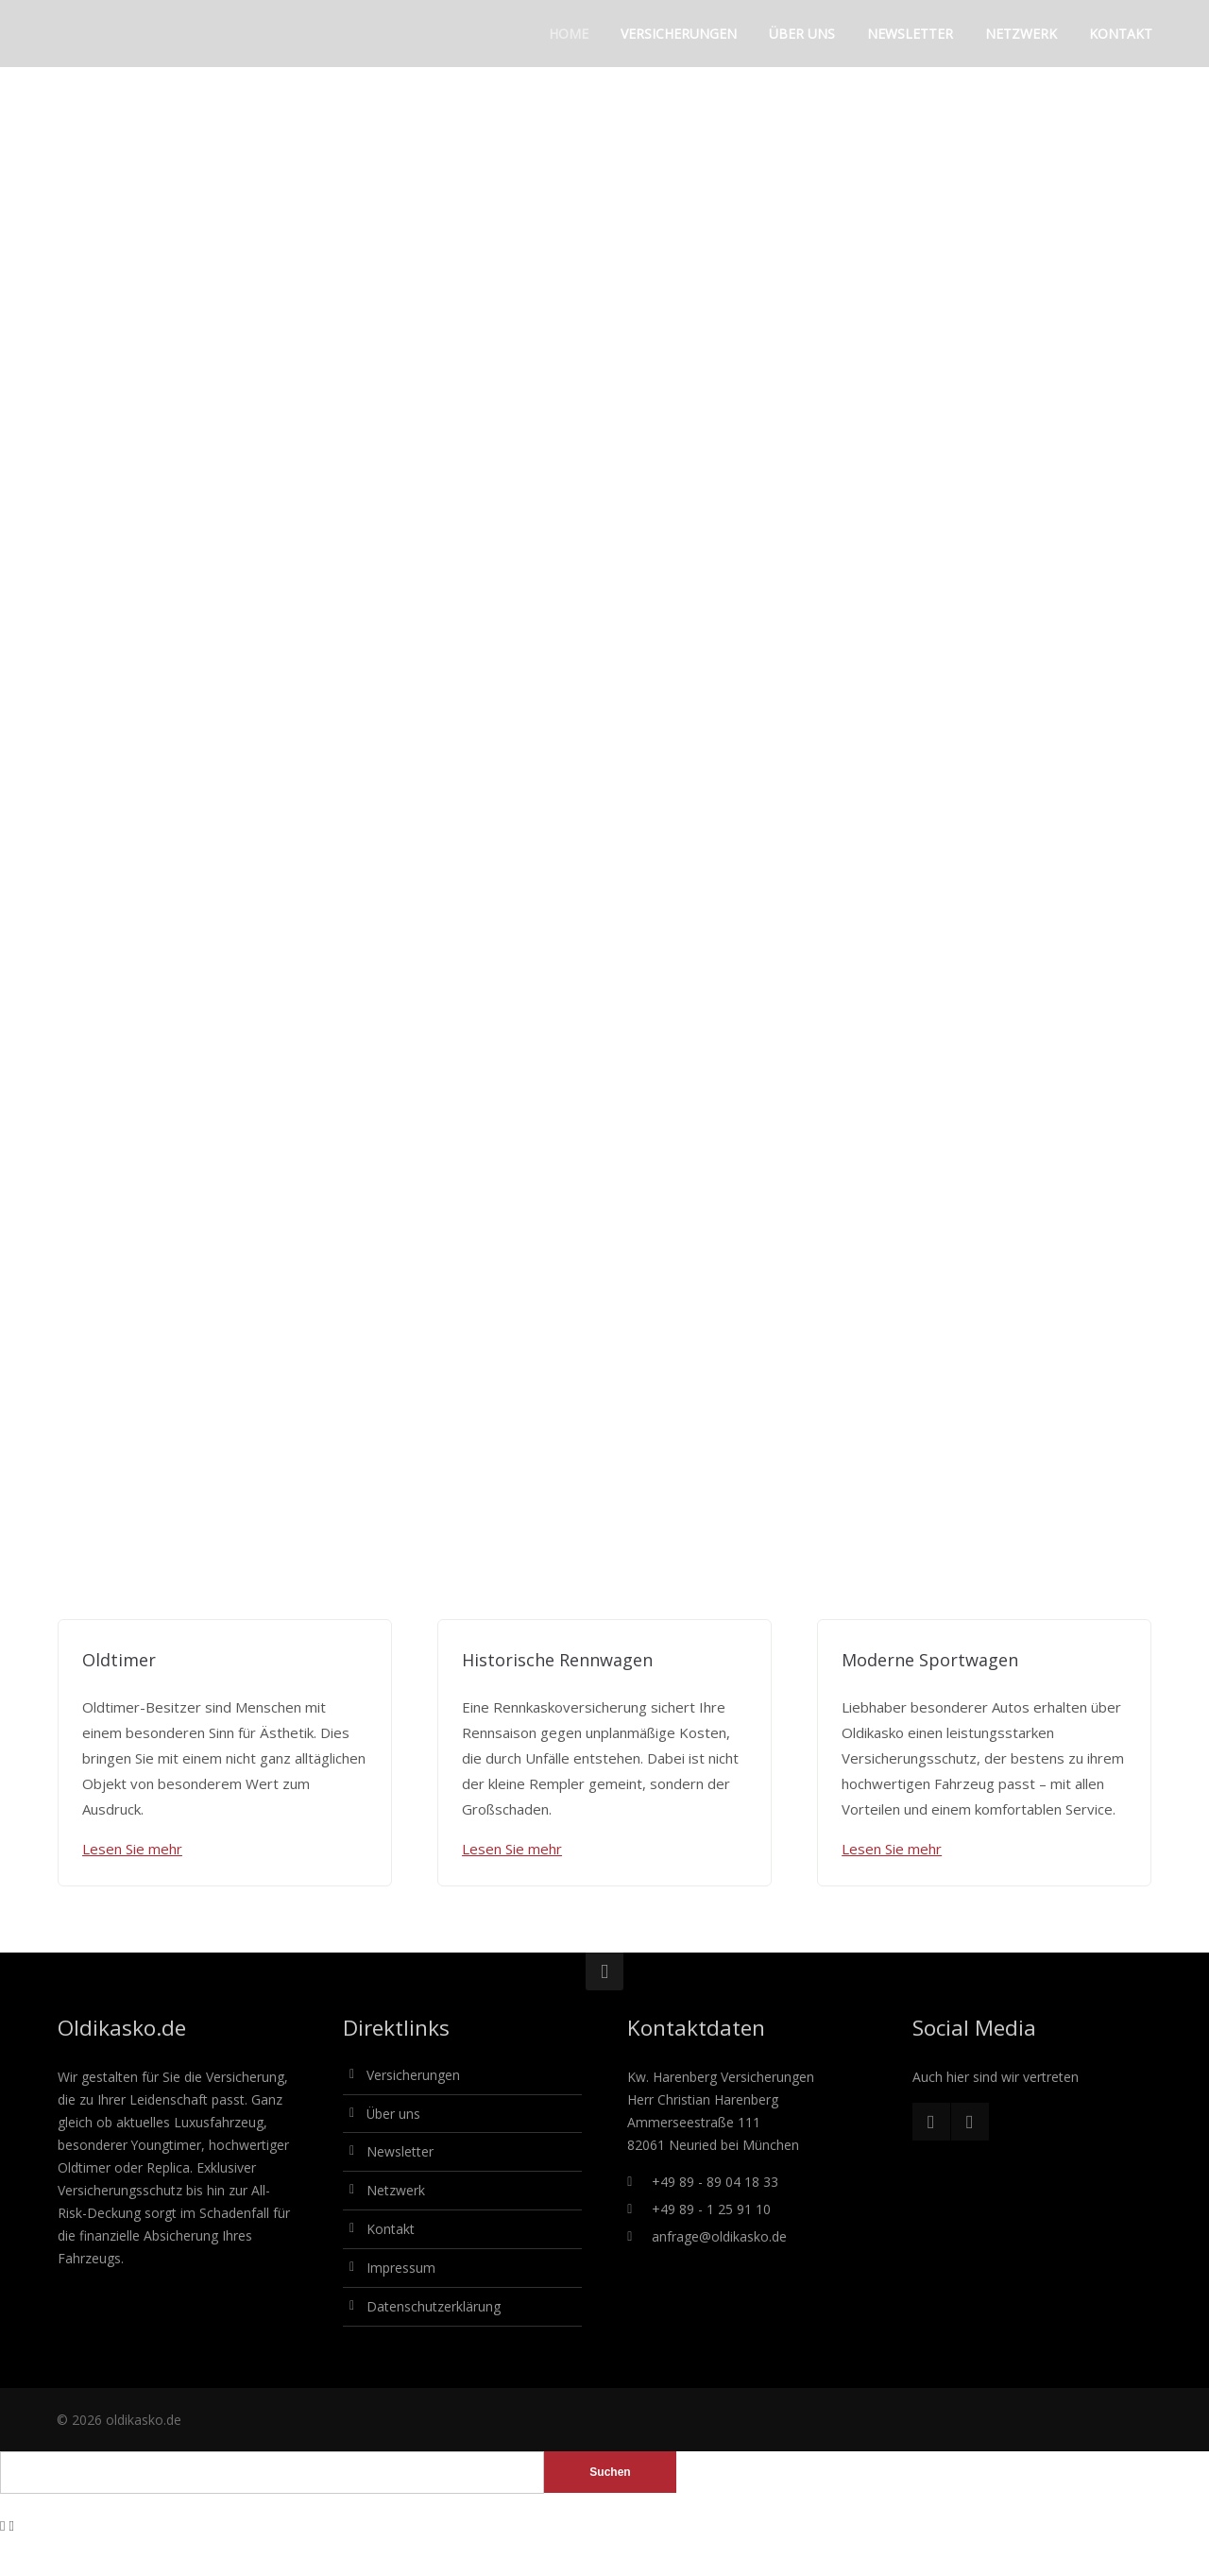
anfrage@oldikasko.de (719, 2236)
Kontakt (390, 2229)
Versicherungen (413, 2075)
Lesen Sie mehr (132, 1848)
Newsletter (400, 2151)
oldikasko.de (143, 2420)
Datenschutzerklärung (433, 2306)
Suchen (609, 2472)
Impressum (400, 2268)
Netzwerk (395, 2190)
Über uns (393, 2114)
